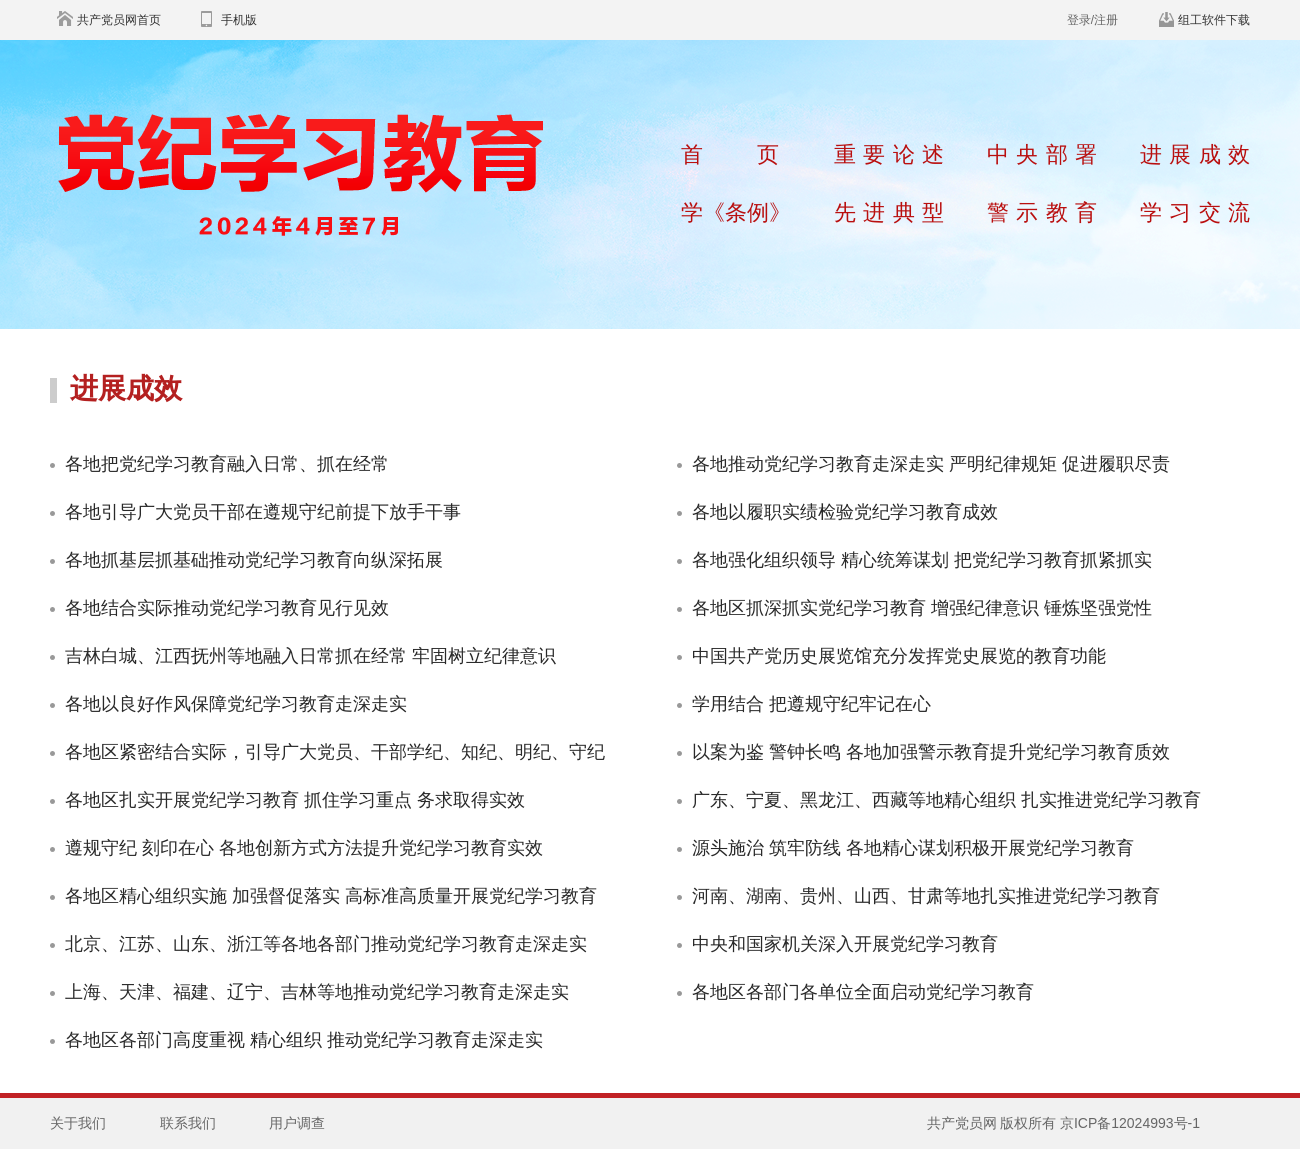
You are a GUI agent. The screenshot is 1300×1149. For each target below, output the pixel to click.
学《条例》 (736, 212)
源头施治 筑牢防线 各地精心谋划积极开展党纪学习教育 (913, 848)
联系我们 (188, 1123)
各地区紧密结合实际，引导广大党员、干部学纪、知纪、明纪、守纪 (335, 752)
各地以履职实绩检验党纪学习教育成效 (845, 512)
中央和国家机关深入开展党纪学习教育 (845, 944)
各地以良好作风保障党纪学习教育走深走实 (236, 704)
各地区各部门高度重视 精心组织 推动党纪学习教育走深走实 (304, 1040)
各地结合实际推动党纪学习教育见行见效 (227, 608)
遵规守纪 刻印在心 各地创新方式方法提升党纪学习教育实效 (304, 848)
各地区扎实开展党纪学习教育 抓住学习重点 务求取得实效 (295, 800)
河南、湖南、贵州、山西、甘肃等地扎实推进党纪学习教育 (926, 896)
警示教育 (1042, 212)
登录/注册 (1092, 20)
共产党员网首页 (119, 20)
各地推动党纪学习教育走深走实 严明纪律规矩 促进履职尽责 (931, 464)
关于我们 (78, 1123)
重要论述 (889, 154)
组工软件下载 (1214, 20)
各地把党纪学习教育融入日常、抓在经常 (227, 464)
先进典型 (889, 212)
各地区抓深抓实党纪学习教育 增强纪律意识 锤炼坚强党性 (922, 608)
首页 (730, 154)
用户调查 (297, 1123)
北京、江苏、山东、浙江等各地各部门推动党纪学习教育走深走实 (326, 944)
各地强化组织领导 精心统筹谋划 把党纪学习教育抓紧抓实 (922, 560)
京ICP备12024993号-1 (1130, 1123)
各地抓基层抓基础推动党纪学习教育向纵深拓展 (254, 560)
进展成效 (1195, 154)
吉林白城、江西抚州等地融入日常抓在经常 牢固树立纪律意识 (310, 656)
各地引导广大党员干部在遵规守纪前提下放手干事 (263, 512)
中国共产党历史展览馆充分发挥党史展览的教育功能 (899, 656)
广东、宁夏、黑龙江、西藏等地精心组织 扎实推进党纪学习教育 (946, 800)
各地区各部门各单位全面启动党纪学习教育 (863, 992)
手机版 (239, 20)
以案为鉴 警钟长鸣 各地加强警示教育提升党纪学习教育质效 (931, 752)
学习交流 (1195, 212)
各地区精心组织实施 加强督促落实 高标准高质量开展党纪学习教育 (331, 896)
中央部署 (1042, 154)
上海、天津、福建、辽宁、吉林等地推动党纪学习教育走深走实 (317, 992)
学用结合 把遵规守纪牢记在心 (811, 704)
